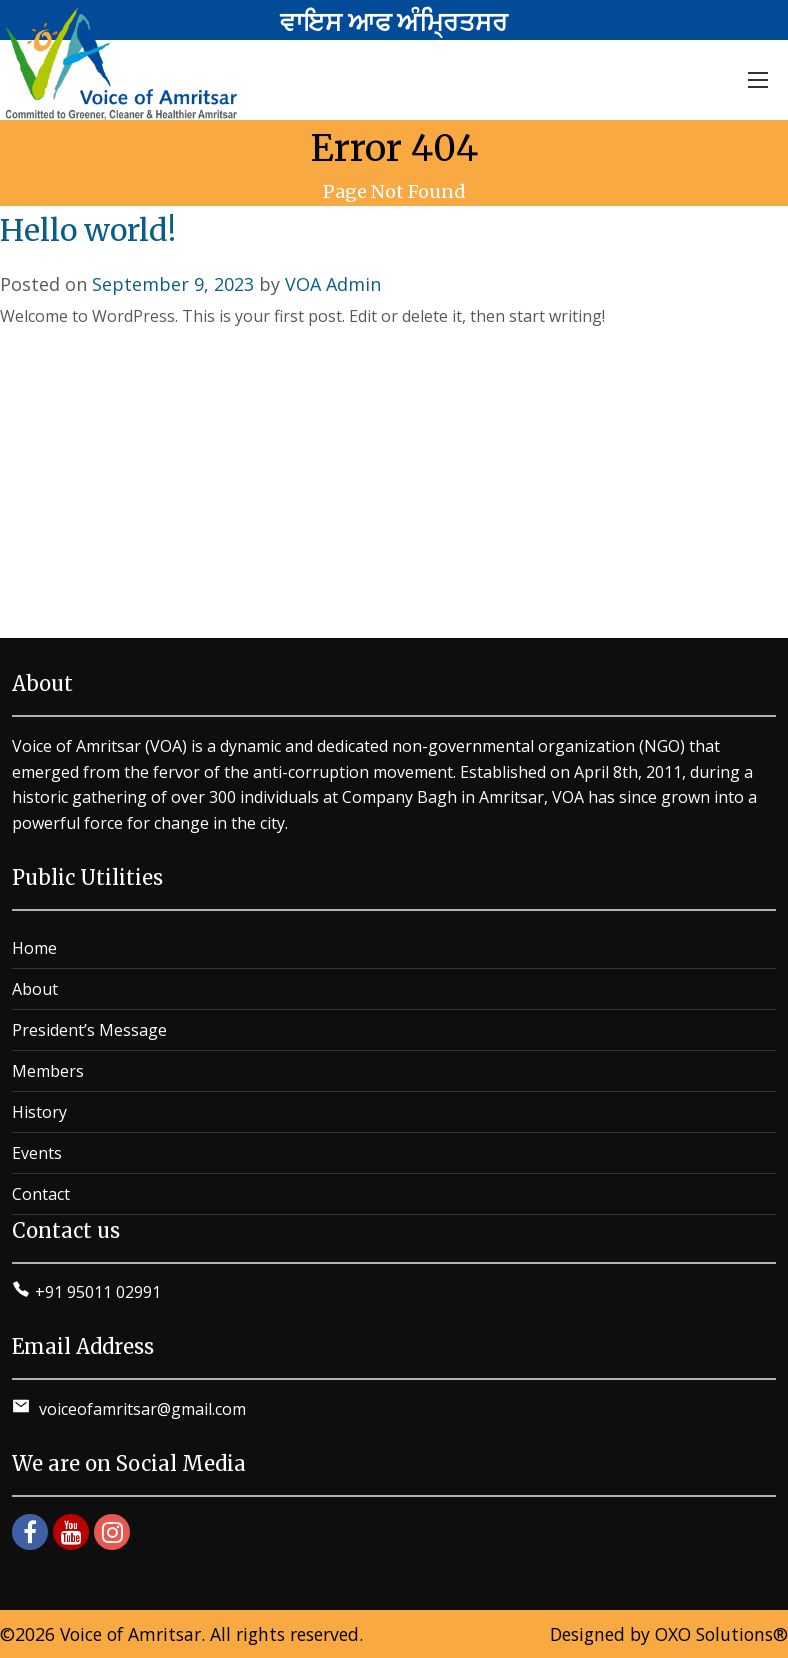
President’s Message (89, 1030)
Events (37, 1153)
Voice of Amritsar (130, 1634)
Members (48, 1071)
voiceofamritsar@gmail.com (140, 1409)
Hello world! (88, 230)
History (39, 1112)
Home (34, 948)
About (35, 989)
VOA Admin (333, 284)
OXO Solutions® (721, 1634)
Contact (41, 1194)
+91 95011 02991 (98, 1292)
